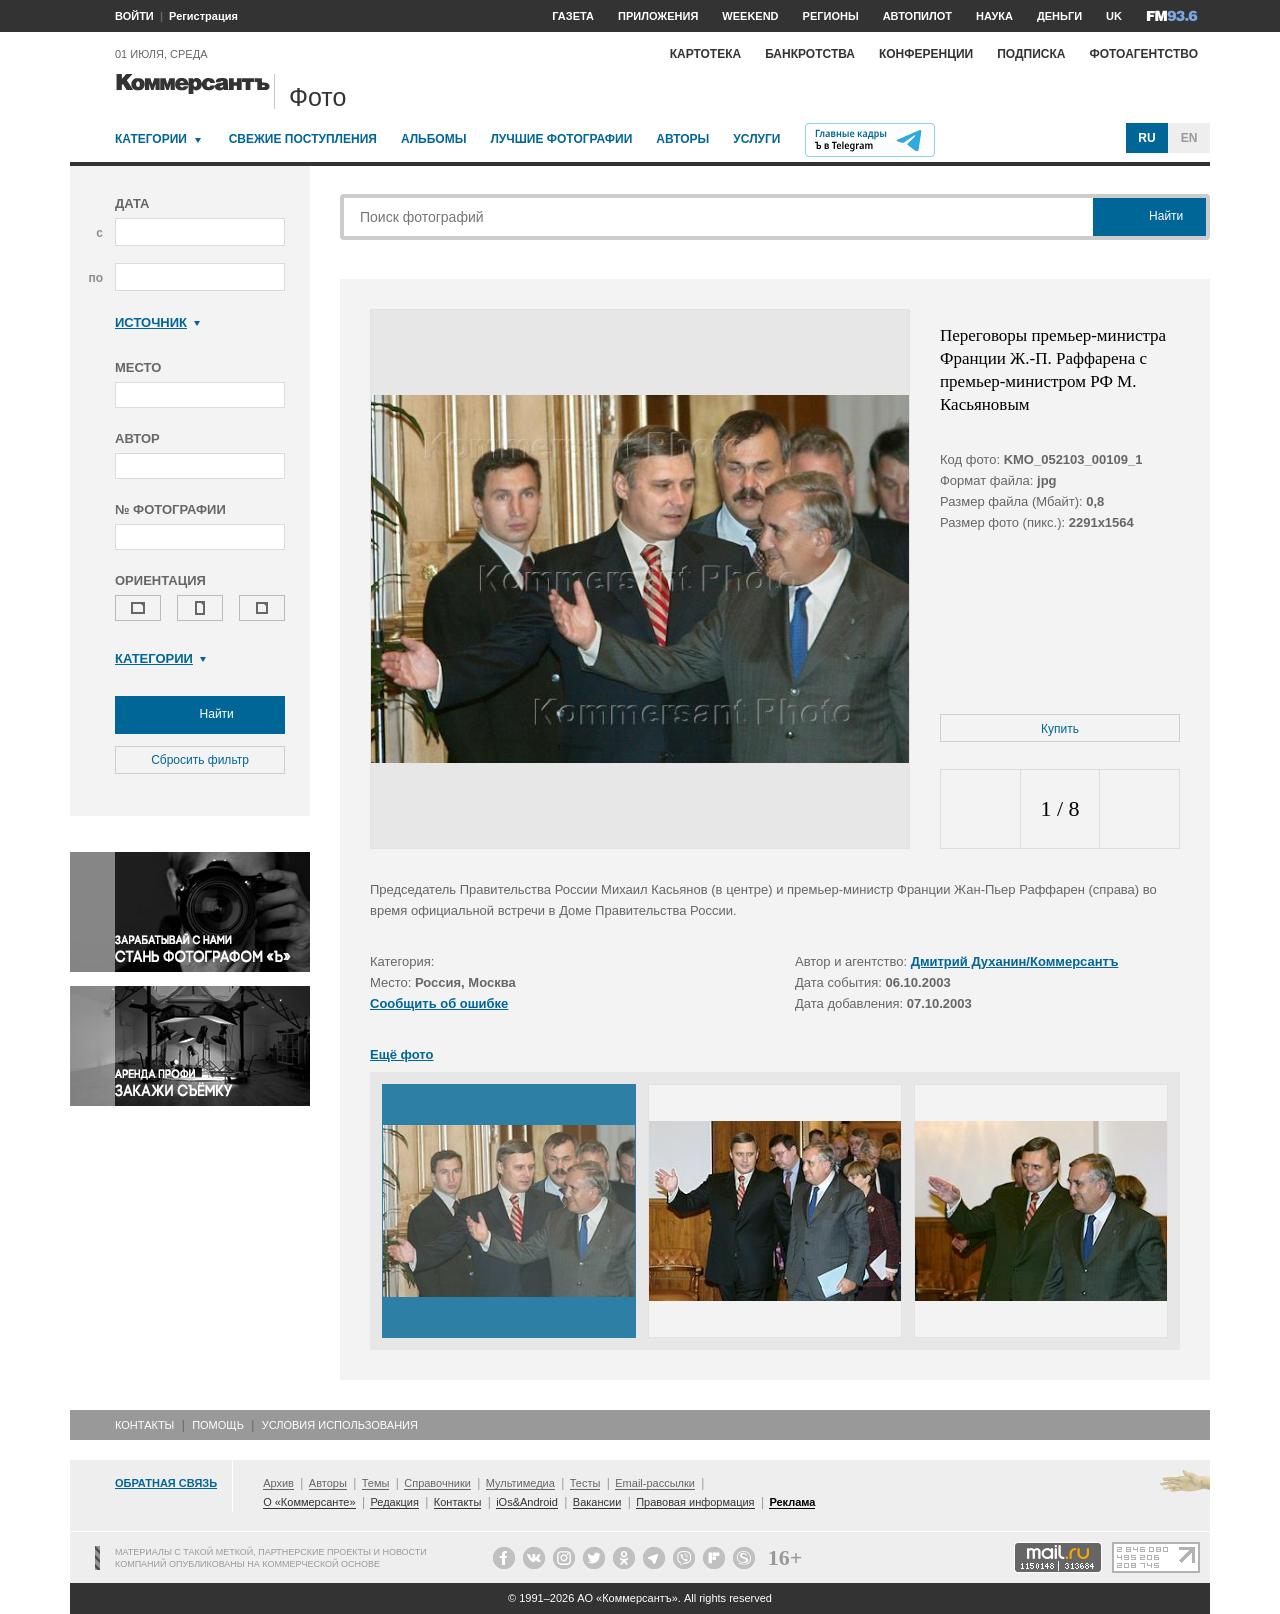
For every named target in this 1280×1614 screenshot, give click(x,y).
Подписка (1031, 54)
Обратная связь (166, 1483)
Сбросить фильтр (200, 760)
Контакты (144, 1425)
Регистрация (203, 16)
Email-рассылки (655, 1483)
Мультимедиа (520, 1483)
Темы (376, 1483)
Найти (200, 715)
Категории (151, 139)
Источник (157, 322)
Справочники (437, 1483)
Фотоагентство (1143, 54)
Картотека (706, 54)
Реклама (792, 1502)
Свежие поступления (303, 139)
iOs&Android (527, 1502)
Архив (278, 1483)
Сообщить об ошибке (439, 1003)
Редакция (394, 1502)
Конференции (926, 54)
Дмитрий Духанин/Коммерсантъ (1015, 961)
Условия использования (340, 1425)
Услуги (756, 139)
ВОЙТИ (134, 16)
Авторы (682, 139)
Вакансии (597, 1502)
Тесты (585, 1483)
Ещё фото (401, 1054)
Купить (1060, 729)
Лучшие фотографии (561, 139)
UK (1114, 16)
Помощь (218, 1425)
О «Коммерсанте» (309, 1502)
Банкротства (810, 54)
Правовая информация (695, 1502)
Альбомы (434, 139)
